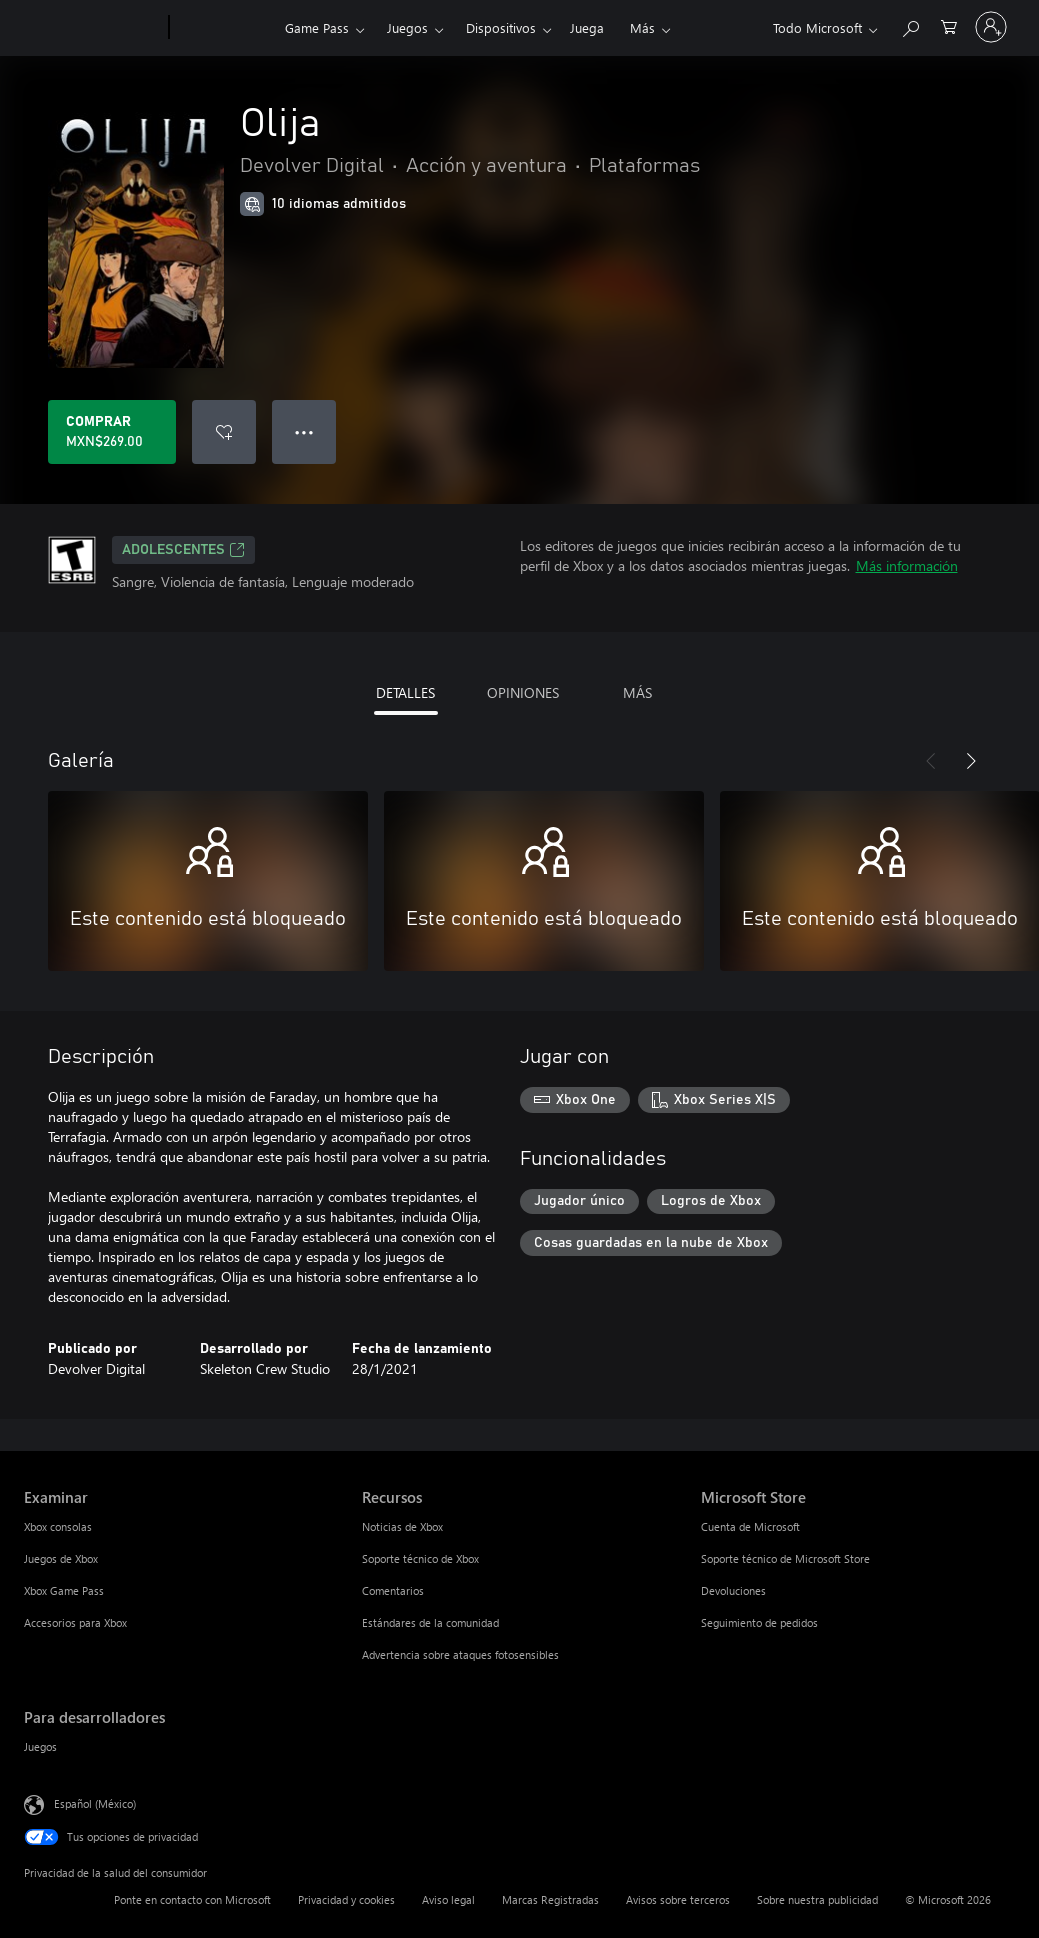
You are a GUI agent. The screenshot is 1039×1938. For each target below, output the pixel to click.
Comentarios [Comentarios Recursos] (393, 1590)
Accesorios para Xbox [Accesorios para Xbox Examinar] (75, 1622)
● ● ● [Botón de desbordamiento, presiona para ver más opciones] (304, 431)
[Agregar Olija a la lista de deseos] (224, 432)
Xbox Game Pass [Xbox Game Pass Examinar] (64, 1590)
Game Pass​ (317, 27)
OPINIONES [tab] (523, 692)
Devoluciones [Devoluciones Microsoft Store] (733, 1590)
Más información (907, 565)
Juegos (407, 27)
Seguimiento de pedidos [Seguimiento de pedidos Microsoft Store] (759, 1622)
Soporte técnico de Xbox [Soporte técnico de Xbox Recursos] (420, 1558)
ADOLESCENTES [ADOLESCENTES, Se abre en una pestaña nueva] (183, 550)
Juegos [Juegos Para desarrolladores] (40, 1746)
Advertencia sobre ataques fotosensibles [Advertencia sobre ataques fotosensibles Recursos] (460, 1654)
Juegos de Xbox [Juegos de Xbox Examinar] (61, 1558)
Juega (587, 27)
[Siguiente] (971, 761)
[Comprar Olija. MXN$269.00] (112, 432)
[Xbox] (224, 28)
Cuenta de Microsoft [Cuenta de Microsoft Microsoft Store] (750, 1526)
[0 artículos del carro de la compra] (949, 25)
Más (642, 27)
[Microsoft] (92, 28)
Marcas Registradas (550, 1899)
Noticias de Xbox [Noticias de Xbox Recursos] (402, 1526)
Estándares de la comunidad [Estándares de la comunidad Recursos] (430, 1622)
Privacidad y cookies (346, 1899)
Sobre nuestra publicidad (817, 1899)
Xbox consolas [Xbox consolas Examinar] (58, 1526)
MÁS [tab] (637, 692)
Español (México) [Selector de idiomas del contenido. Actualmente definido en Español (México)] (95, 1803)
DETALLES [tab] (405, 692)
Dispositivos (501, 27)
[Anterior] (931, 761)
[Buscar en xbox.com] (910, 25)
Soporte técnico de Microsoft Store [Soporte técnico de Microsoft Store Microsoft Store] (785, 1558)
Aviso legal (448, 1899)
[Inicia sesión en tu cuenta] (991, 27)
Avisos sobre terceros (678, 1899)
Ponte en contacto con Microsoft (192, 1899)
